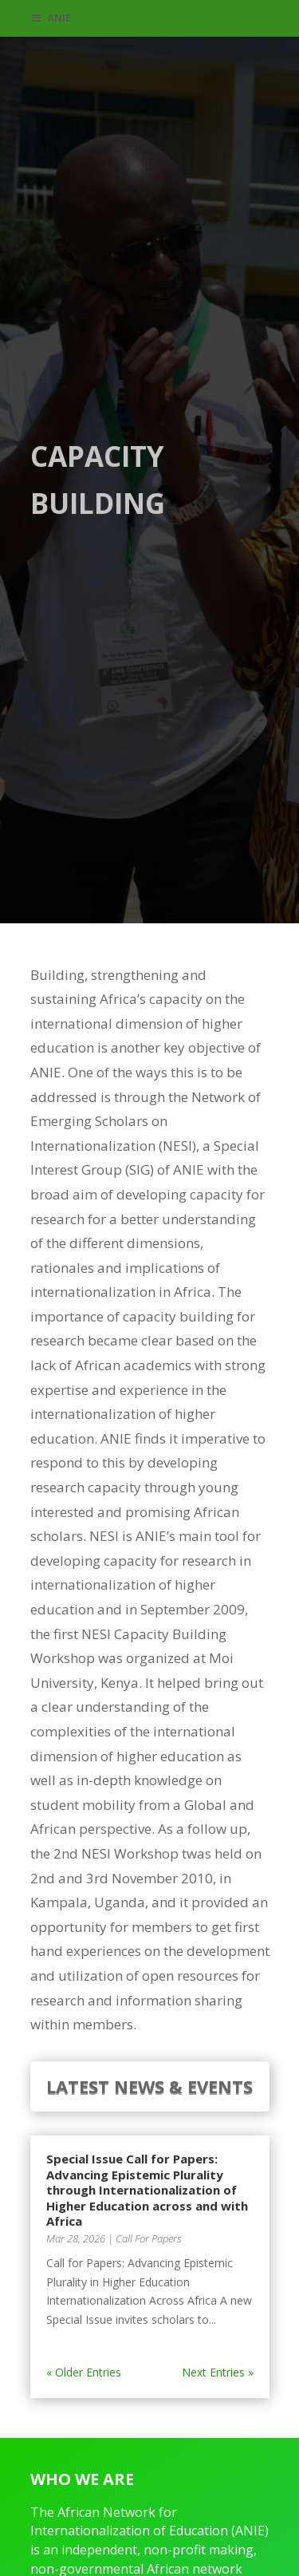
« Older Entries (83, 2372)
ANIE (51, 18)
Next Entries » (218, 2372)
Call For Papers (149, 2238)
